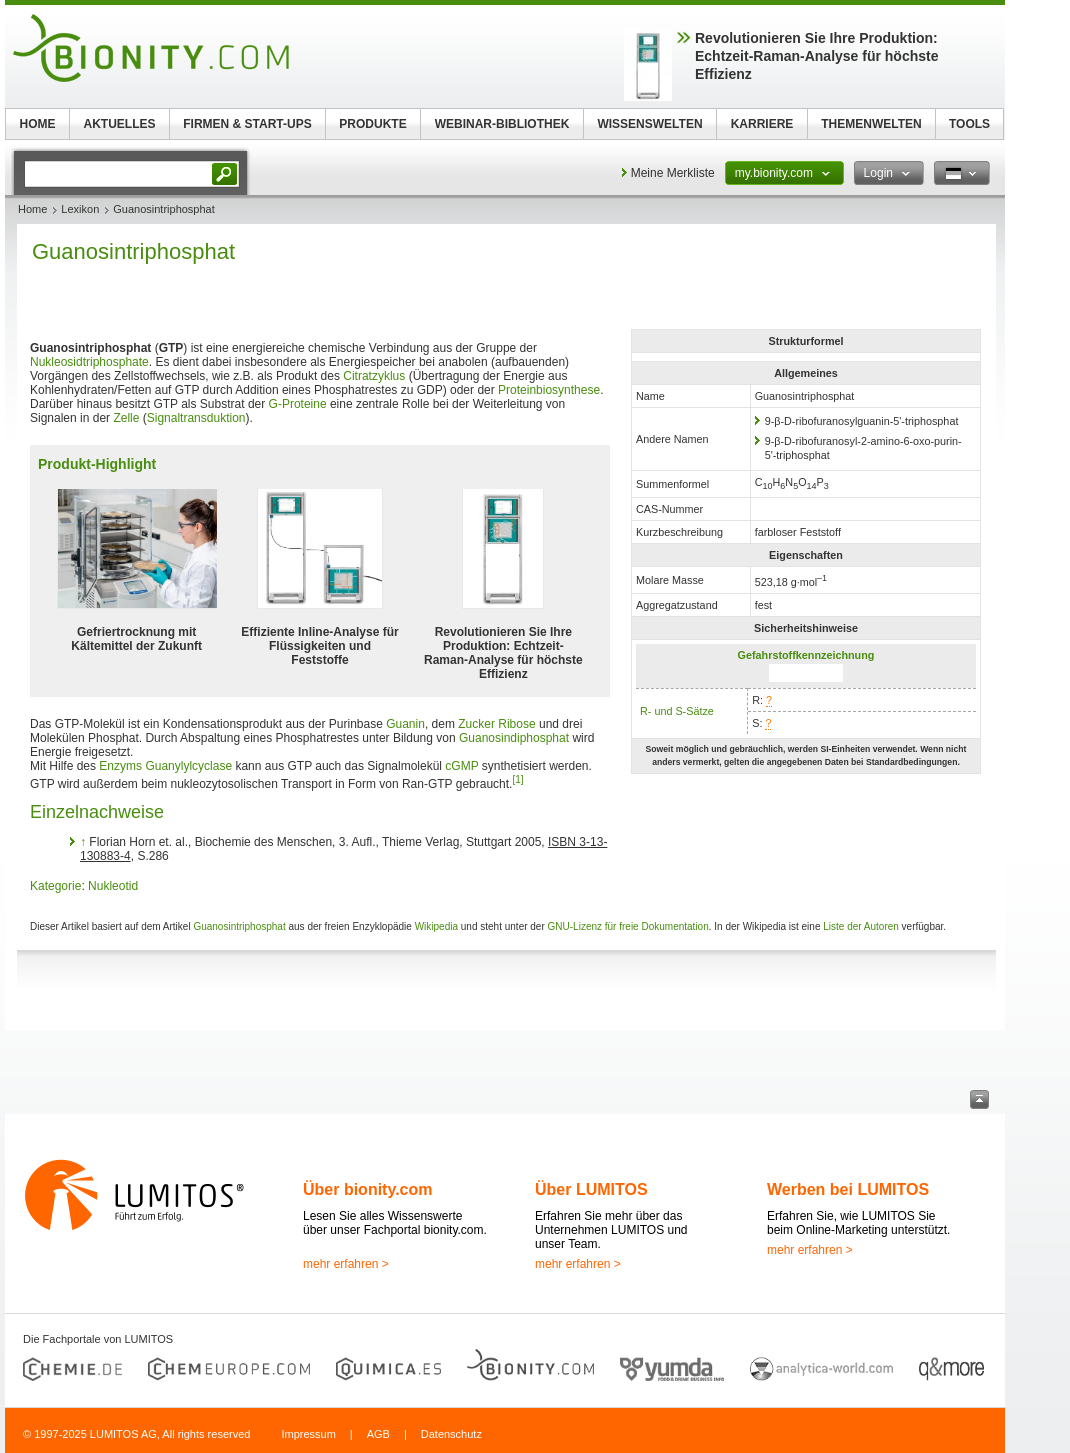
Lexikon (80, 209)
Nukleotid (113, 886)
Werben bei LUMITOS (848, 1189)
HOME (38, 124)
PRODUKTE (372, 124)
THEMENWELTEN (871, 124)
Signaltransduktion (196, 418)
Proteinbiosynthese (549, 390)
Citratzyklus (374, 376)
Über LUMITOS (591, 1189)
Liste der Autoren (861, 926)
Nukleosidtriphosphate (89, 362)
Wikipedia (436, 926)
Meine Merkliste (673, 173)
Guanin (405, 724)
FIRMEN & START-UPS (247, 124)
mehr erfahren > (346, 1264)
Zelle (126, 418)
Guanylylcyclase (188, 766)
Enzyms (120, 766)
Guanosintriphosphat (239, 926)
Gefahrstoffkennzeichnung (806, 655)
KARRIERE (762, 124)
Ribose (516, 724)
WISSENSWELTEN (649, 124)
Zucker (476, 724)
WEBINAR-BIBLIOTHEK (502, 124)
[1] (517, 779)
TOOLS (969, 124)
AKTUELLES (120, 124)
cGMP (461, 766)
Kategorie (55, 886)
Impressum (308, 1434)
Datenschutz (451, 1434)
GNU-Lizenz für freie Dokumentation (628, 926)
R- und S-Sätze (677, 711)
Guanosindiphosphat (514, 738)
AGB (378, 1434)
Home (32, 209)
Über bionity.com (368, 1189)
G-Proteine (298, 404)
